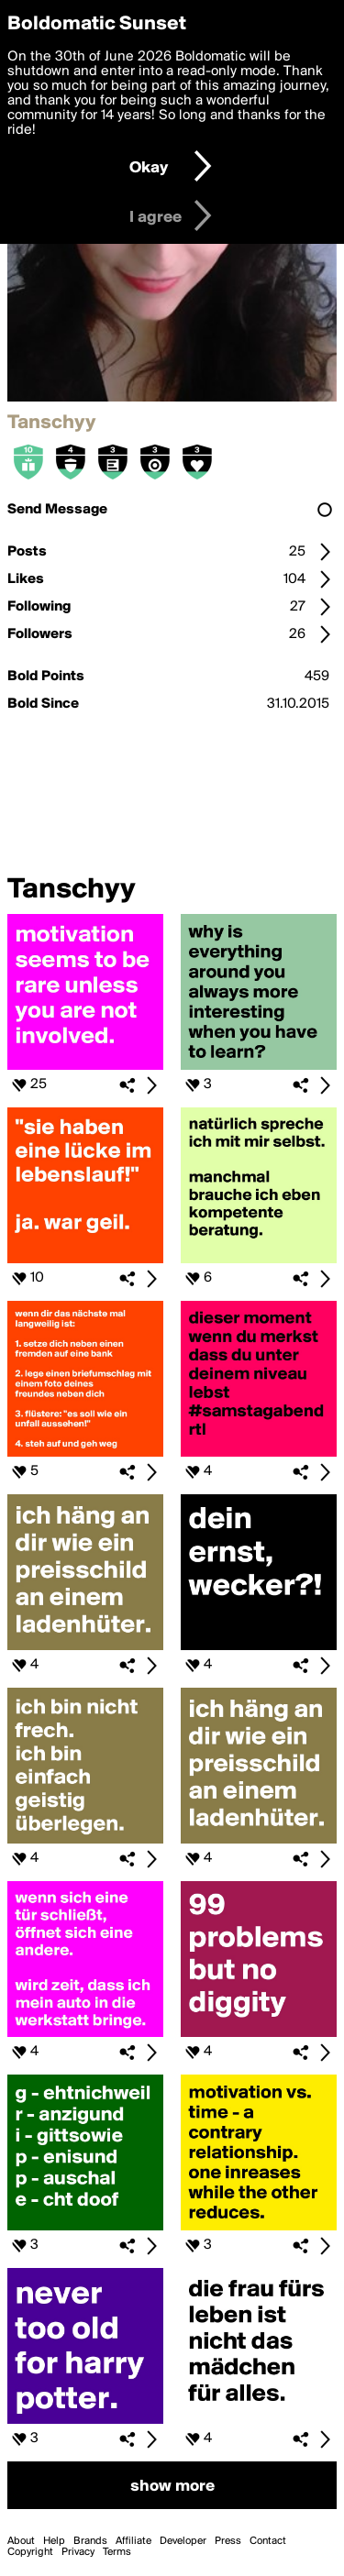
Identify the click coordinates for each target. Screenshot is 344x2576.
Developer (183, 2541)
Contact (268, 2541)
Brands (90, 2541)
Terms (117, 2552)
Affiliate (133, 2541)
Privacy (77, 2552)
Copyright (30, 2552)
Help (54, 2541)
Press (228, 2541)
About (21, 2541)
